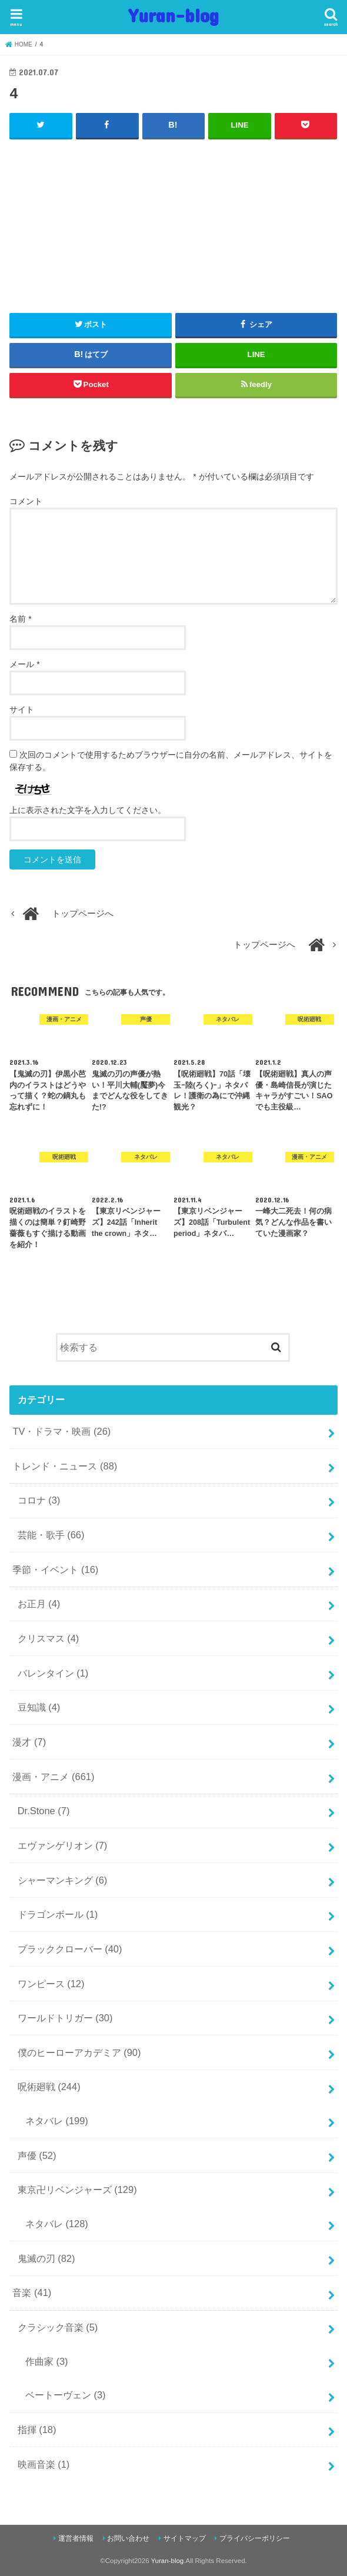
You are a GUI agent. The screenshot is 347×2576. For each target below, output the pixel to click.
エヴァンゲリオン (63, 1845)
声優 (37, 2155)
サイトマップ (185, 2538)
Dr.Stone (44, 1810)
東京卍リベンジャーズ (77, 2189)
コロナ (39, 1500)
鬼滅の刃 (46, 2258)
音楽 (31, 2292)
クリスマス (48, 1638)
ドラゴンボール (58, 1914)
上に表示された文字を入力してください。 (87, 810)
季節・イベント (55, 1569)
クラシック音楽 (58, 2327)
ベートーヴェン (65, 2395)
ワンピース (51, 1983)
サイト (21, 709)
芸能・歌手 (51, 1534)
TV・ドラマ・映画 (61, 1431)
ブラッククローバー (70, 1949)
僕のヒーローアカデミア (79, 2052)
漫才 (29, 1742)
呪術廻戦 (49, 2086)
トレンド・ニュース (64, 1465)
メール (24, 664)
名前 (20, 619)
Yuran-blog (173, 15)
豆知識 (39, 1707)
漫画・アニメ (53, 1776)
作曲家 (46, 2361)
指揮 (37, 2429)
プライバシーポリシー (254, 2538)
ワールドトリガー (65, 2017)
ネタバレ (56, 2120)
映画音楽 (44, 2464)
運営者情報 (76, 2538)
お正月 (39, 1603)
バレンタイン (53, 1672)
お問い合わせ (128, 2538)
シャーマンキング (63, 1879)
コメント (25, 501)
